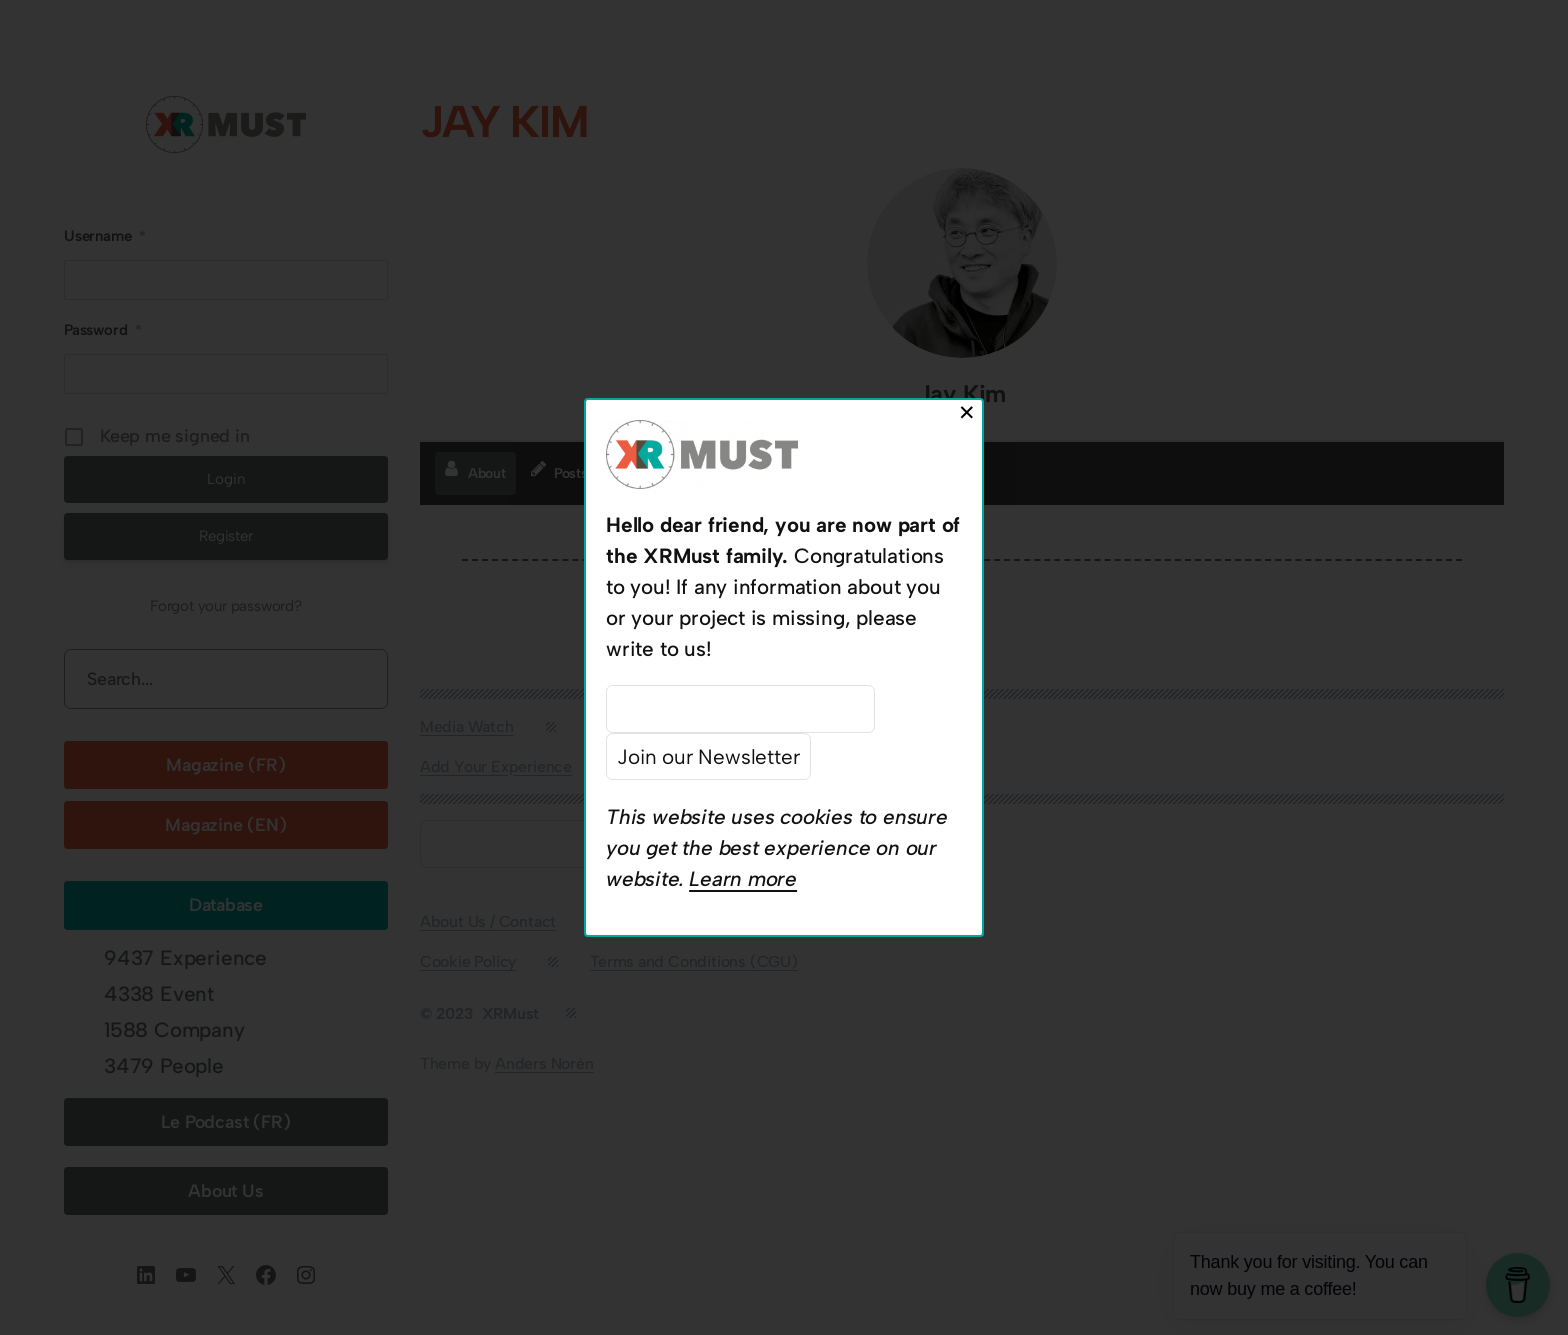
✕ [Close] (967, 412)
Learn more (743, 878)
